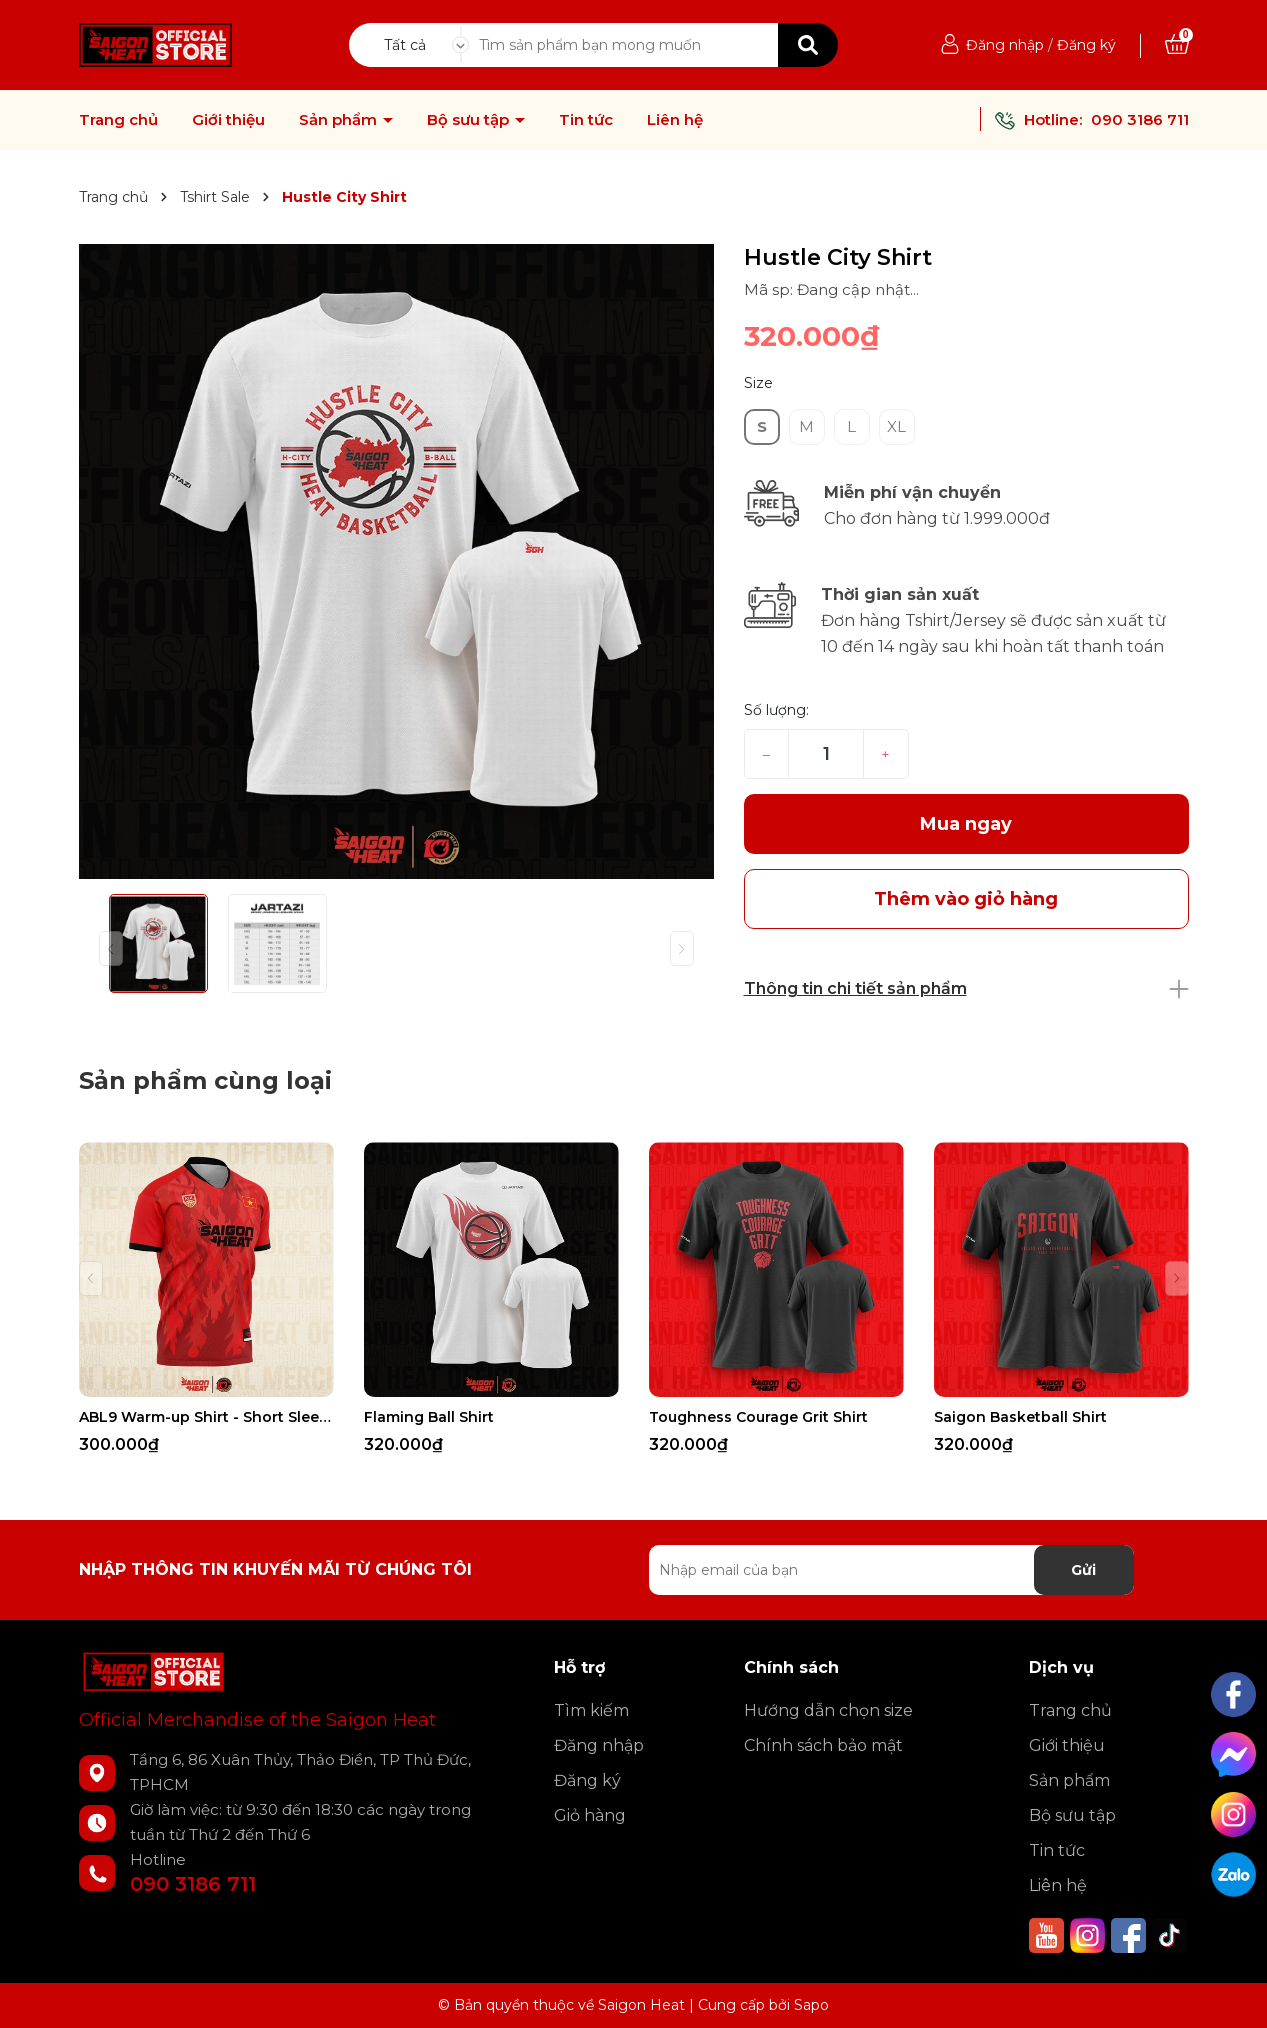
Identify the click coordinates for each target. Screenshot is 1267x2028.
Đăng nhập (1005, 45)
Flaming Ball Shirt (429, 1417)
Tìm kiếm (591, 1710)
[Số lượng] (825, 754)
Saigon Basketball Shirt (1020, 1417)
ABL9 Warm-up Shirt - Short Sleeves (206, 1417)
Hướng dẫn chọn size (828, 1710)
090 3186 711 (1140, 119)
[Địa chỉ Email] (891, 1570)
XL (896, 426)
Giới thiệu (228, 120)
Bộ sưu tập (470, 120)
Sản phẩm (340, 120)
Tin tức (586, 120)
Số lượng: (776, 710)
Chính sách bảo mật (823, 1745)
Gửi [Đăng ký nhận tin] (1083, 1570)
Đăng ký (1086, 45)
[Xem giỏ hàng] (1177, 45)
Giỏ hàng (590, 1815)
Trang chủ (118, 120)
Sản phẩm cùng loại (205, 1080)
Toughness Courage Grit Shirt (758, 1417)
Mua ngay (966, 824)
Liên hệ (675, 120)
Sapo (811, 2005)
